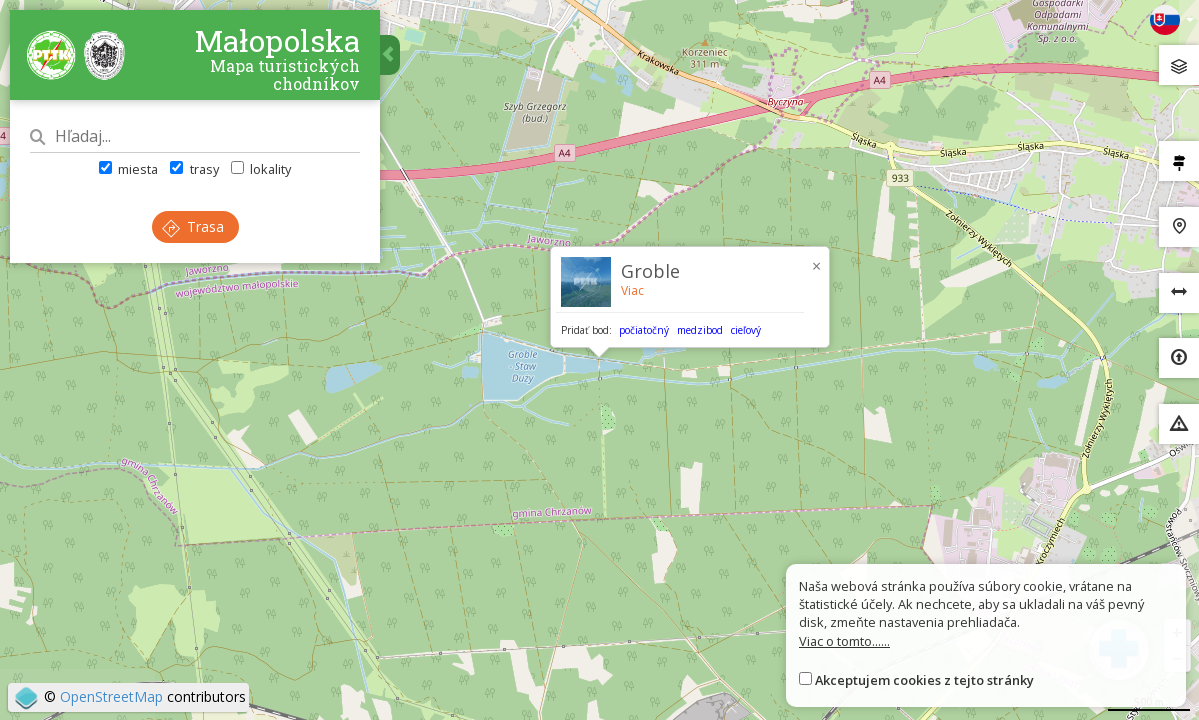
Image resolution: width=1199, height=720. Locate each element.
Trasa (193, 226)
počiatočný (644, 330)
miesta (128, 169)
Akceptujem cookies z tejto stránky (924, 680)
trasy (194, 169)
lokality (261, 169)
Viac (632, 290)
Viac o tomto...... (844, 641)
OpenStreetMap (111, 696)
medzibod (700, 330)
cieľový (746, 330)
